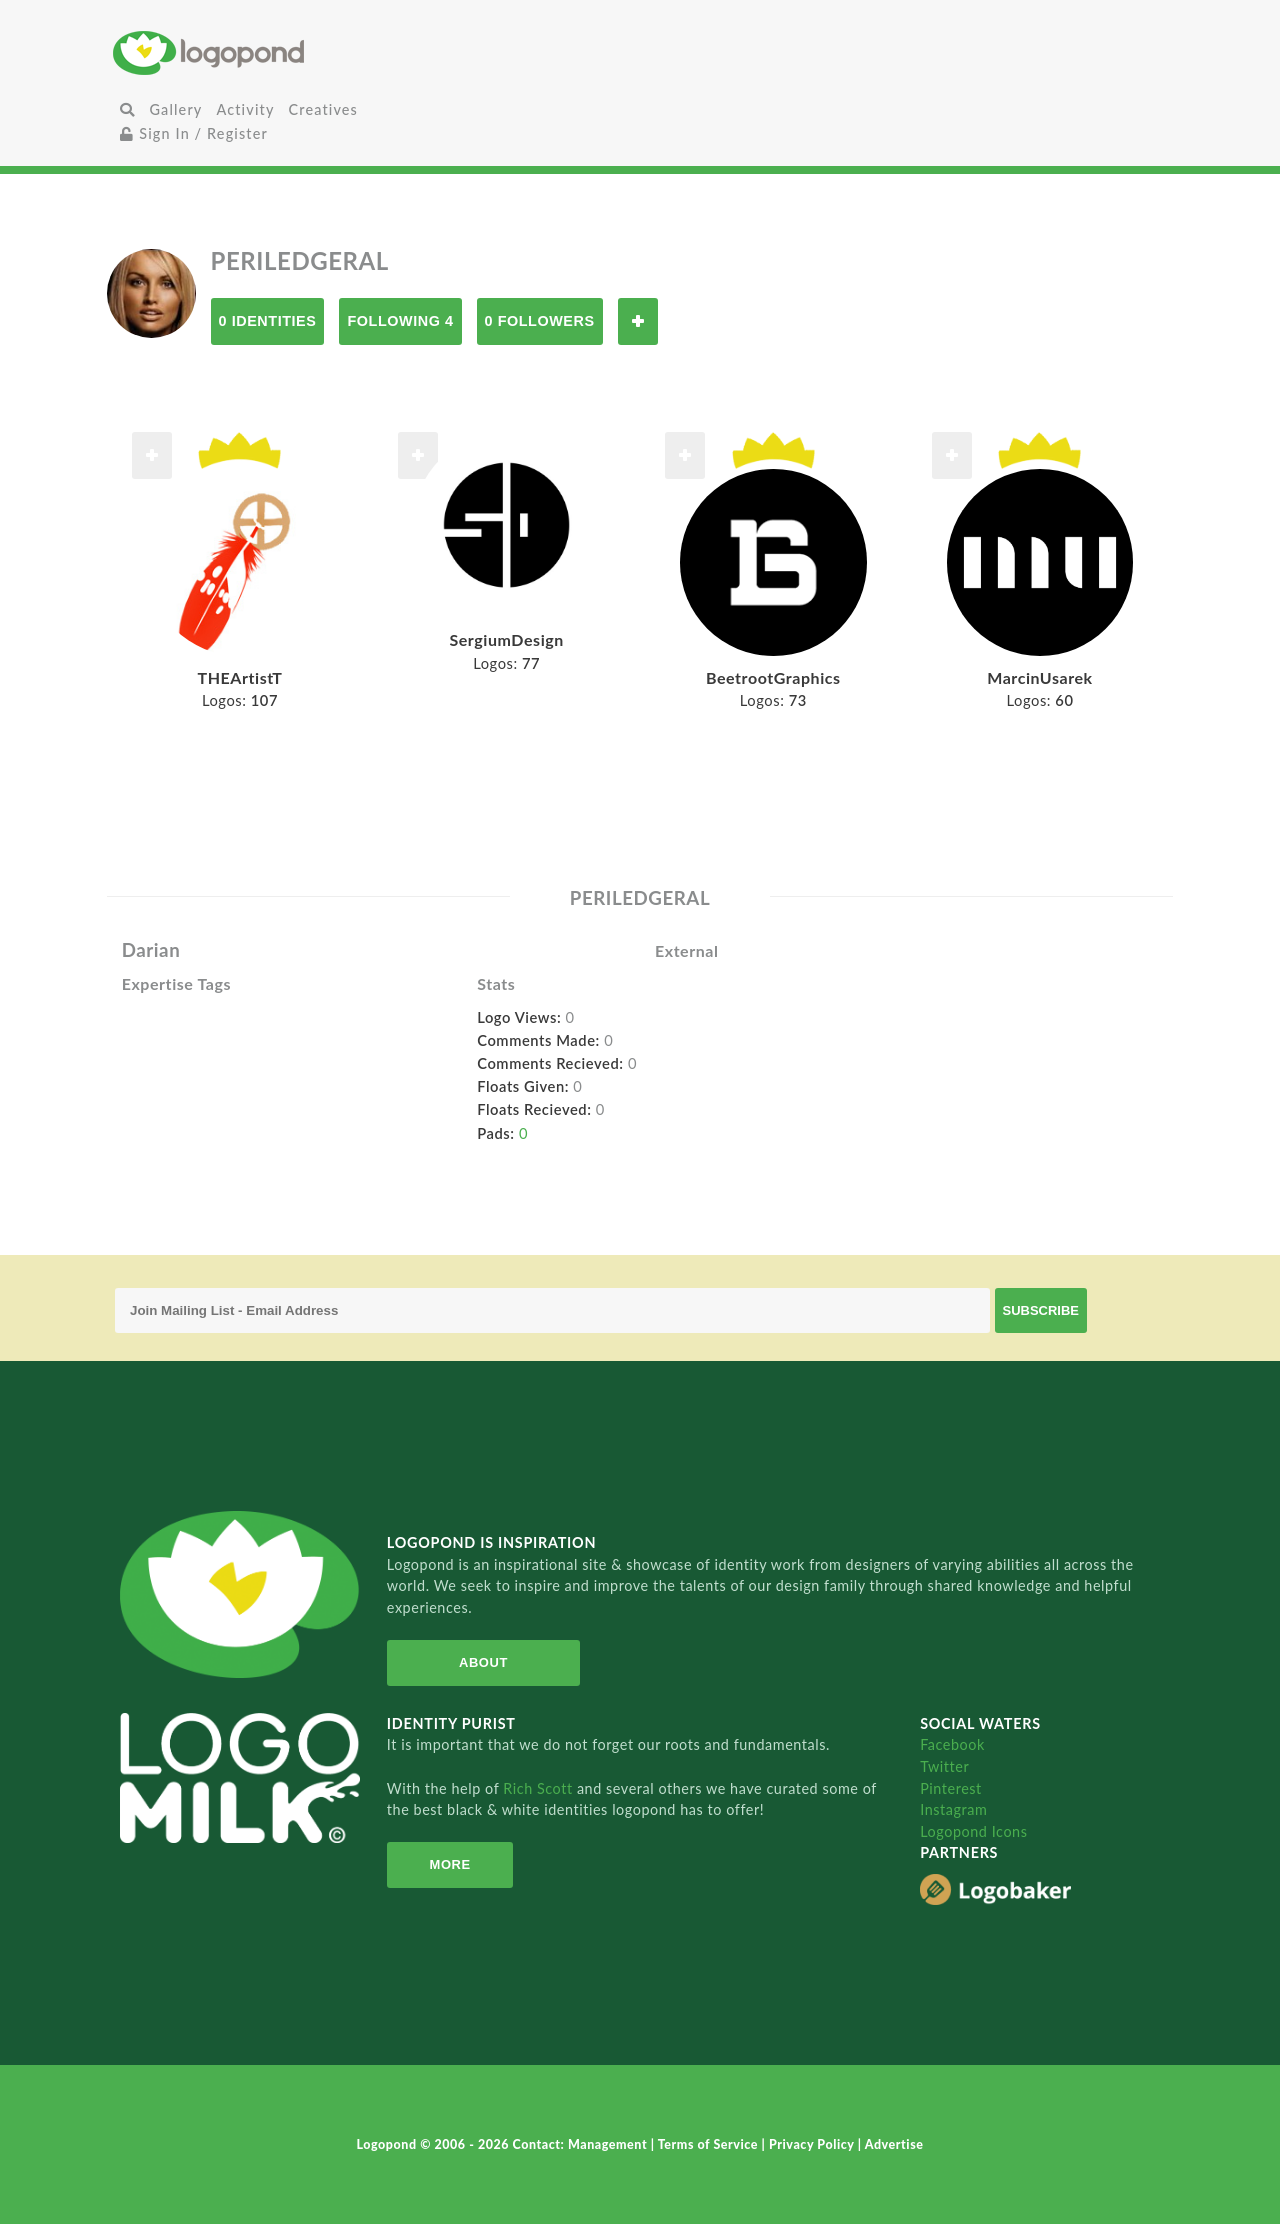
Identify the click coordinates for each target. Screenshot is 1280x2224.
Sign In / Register (194, 133)
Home (288, 52)
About (483, 1662)
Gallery (175, 109)
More (450, 1864)
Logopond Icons (973, 1831)
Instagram (953, 1809)
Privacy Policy (813, 2144)
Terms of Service (710, 2144)
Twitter (944, 1766)
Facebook (952, 1744)
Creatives (323, 109)
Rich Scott (540, 1788)
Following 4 (400, 321)
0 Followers (540, 321)
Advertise (894, 2144)
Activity (245, 109)
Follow (638, 321)
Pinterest (951, 1788)
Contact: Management (582, 2144)
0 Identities (268, 321)
